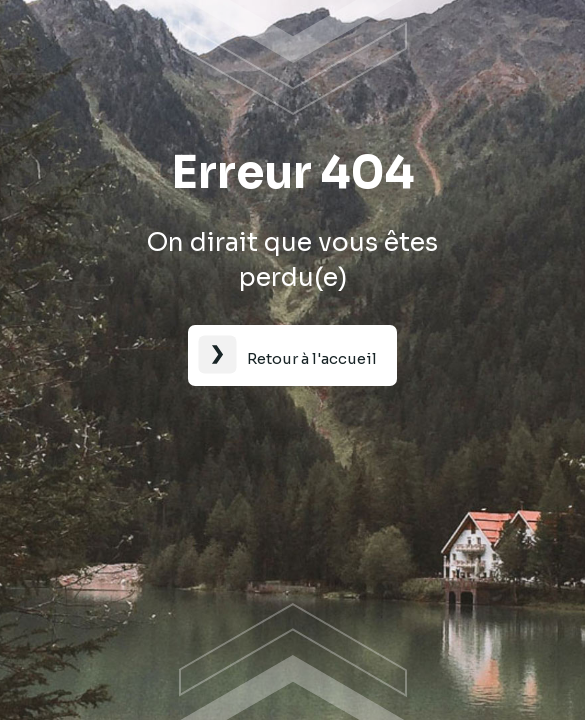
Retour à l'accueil (312, 358)
